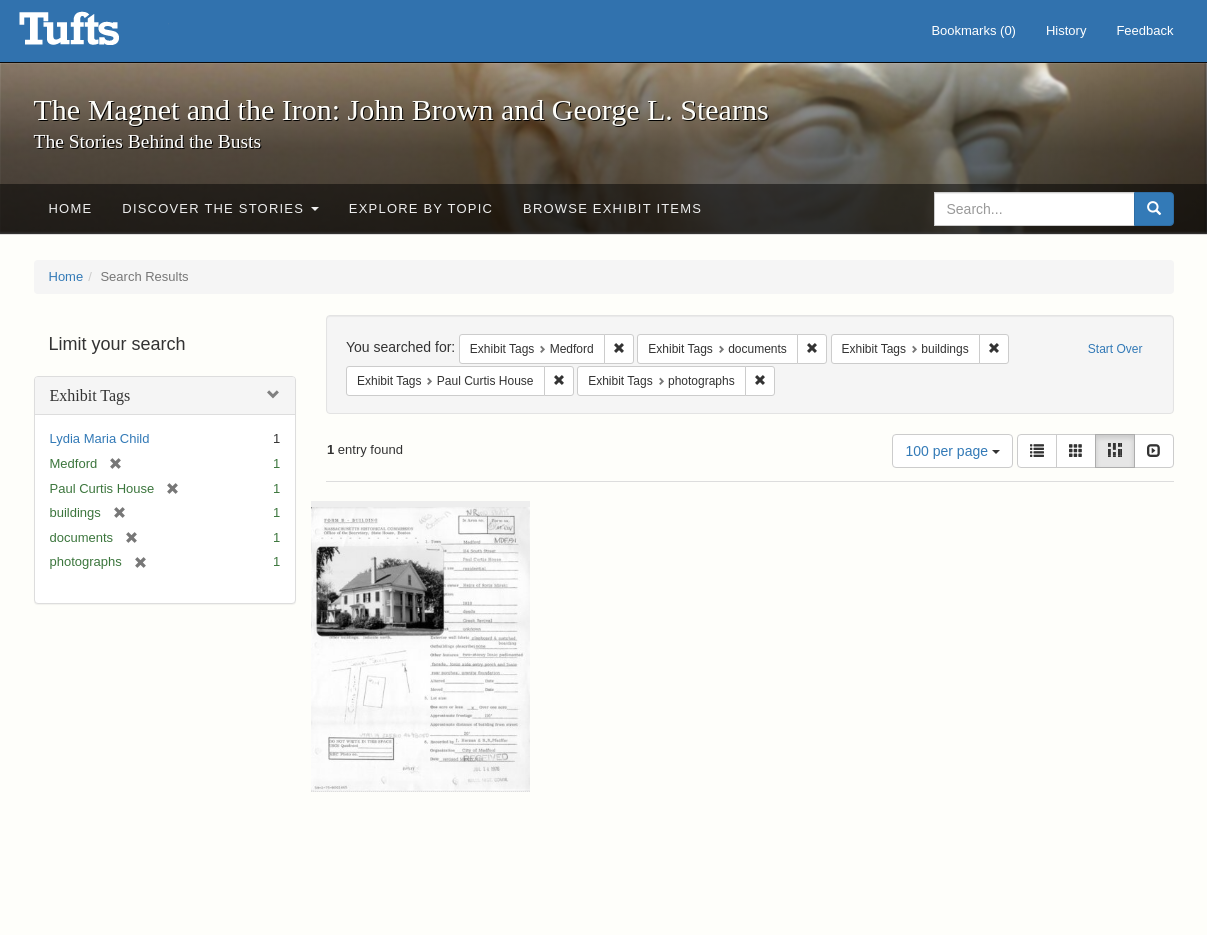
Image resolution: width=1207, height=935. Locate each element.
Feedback (1144, 30)
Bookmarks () (973, 30)
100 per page (952, 451)
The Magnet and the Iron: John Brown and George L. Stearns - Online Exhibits (94, 35)
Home (71, 208)
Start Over (1115, 349)
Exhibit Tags (90, 395)
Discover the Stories (220, 208)
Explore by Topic (421, 208)
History (1066, 30)
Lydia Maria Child (100, 438)
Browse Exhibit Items (612, 208)
